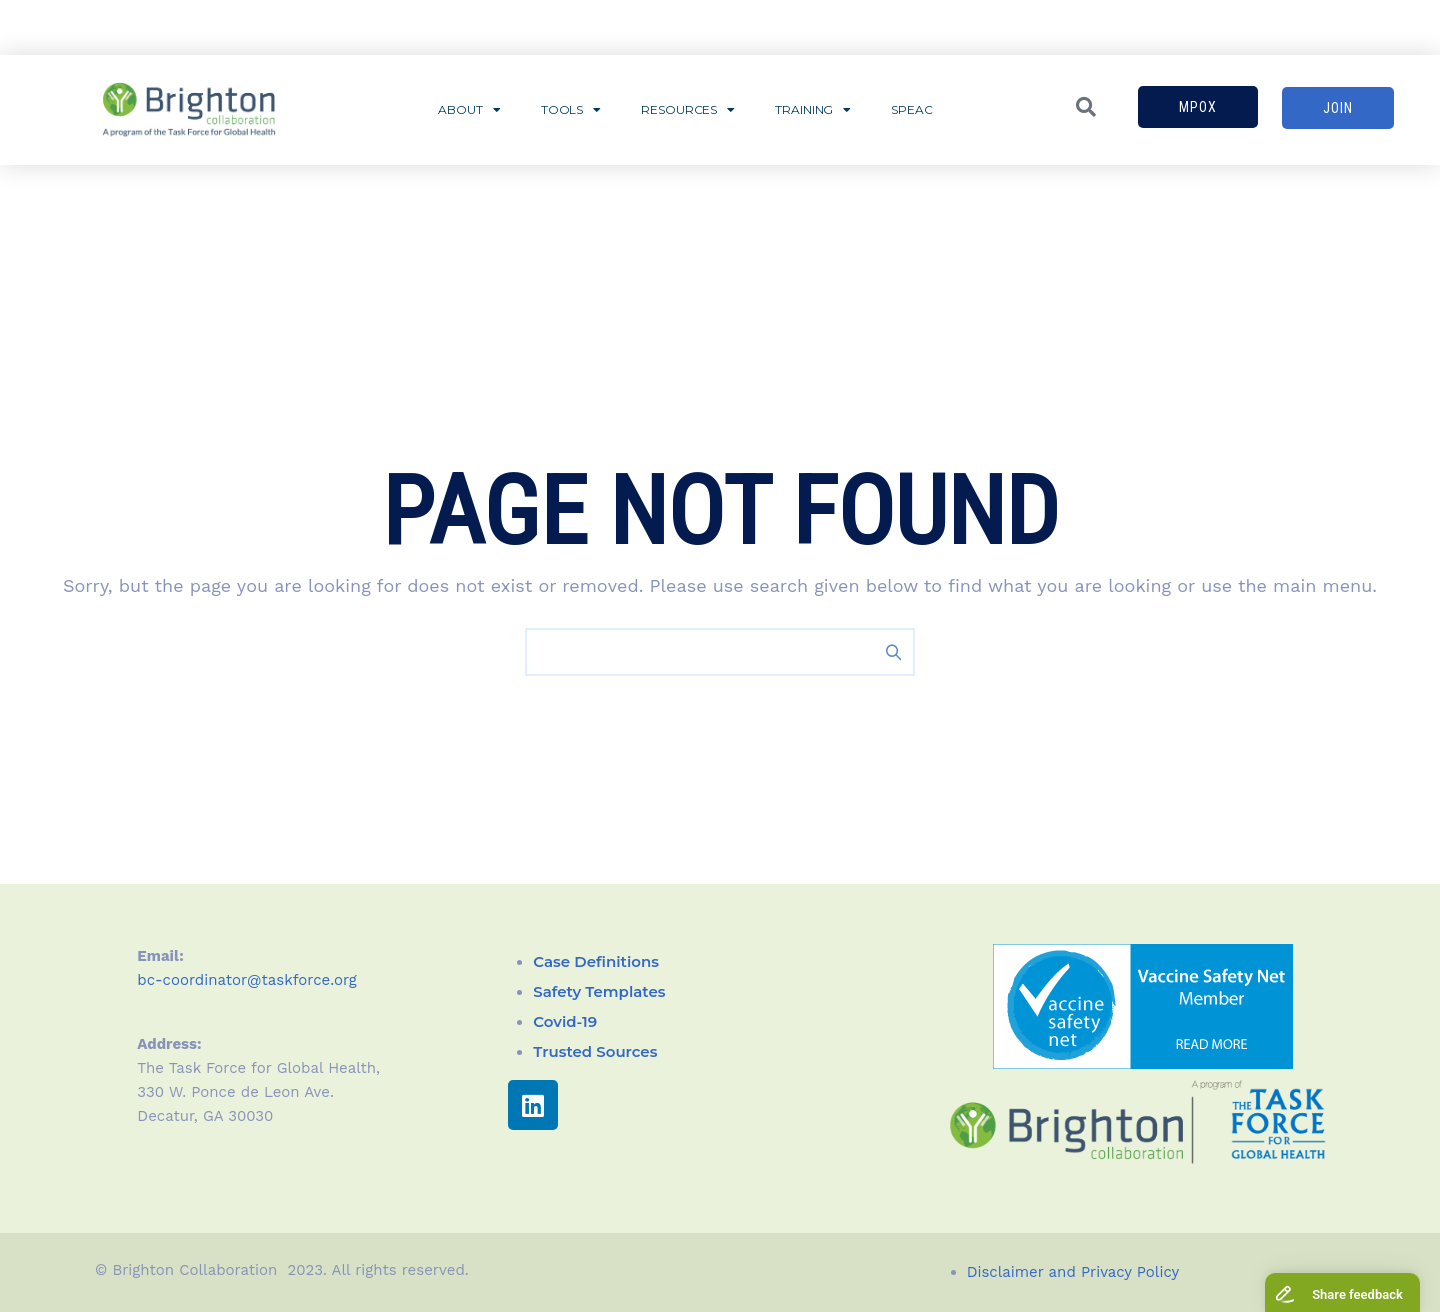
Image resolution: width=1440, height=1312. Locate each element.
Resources (688, 110)
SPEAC (912, 109)
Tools (571, 110)
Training (813, 110)
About (469, 110)
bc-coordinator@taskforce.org (246, 980)
